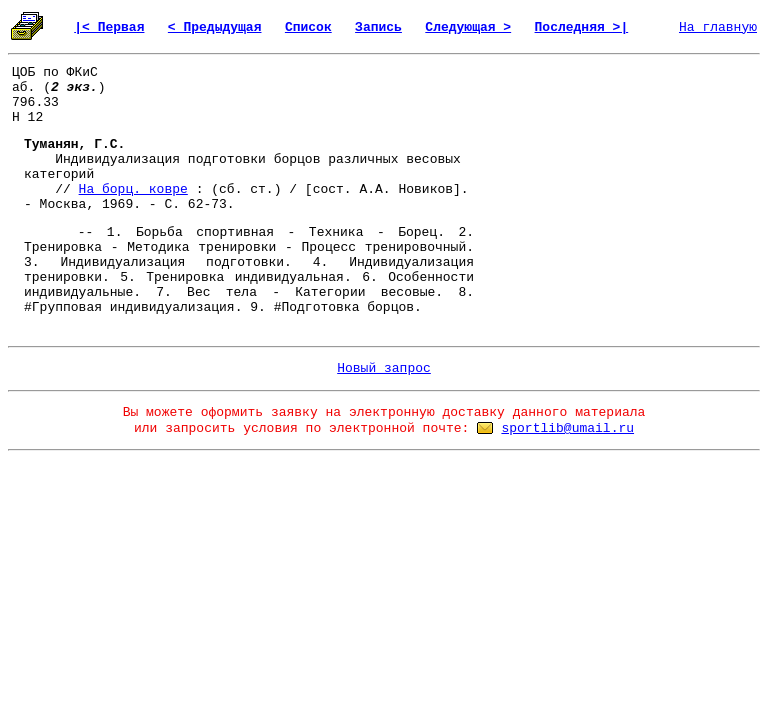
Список (308, 27)
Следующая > (468, 27)
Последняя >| (582, 27)
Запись (378, 27)
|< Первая (109, 27)
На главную (718, 27)
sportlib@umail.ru (567, 428)
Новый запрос (384, 368)
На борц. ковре (133, 189)
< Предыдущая (215, 27)
